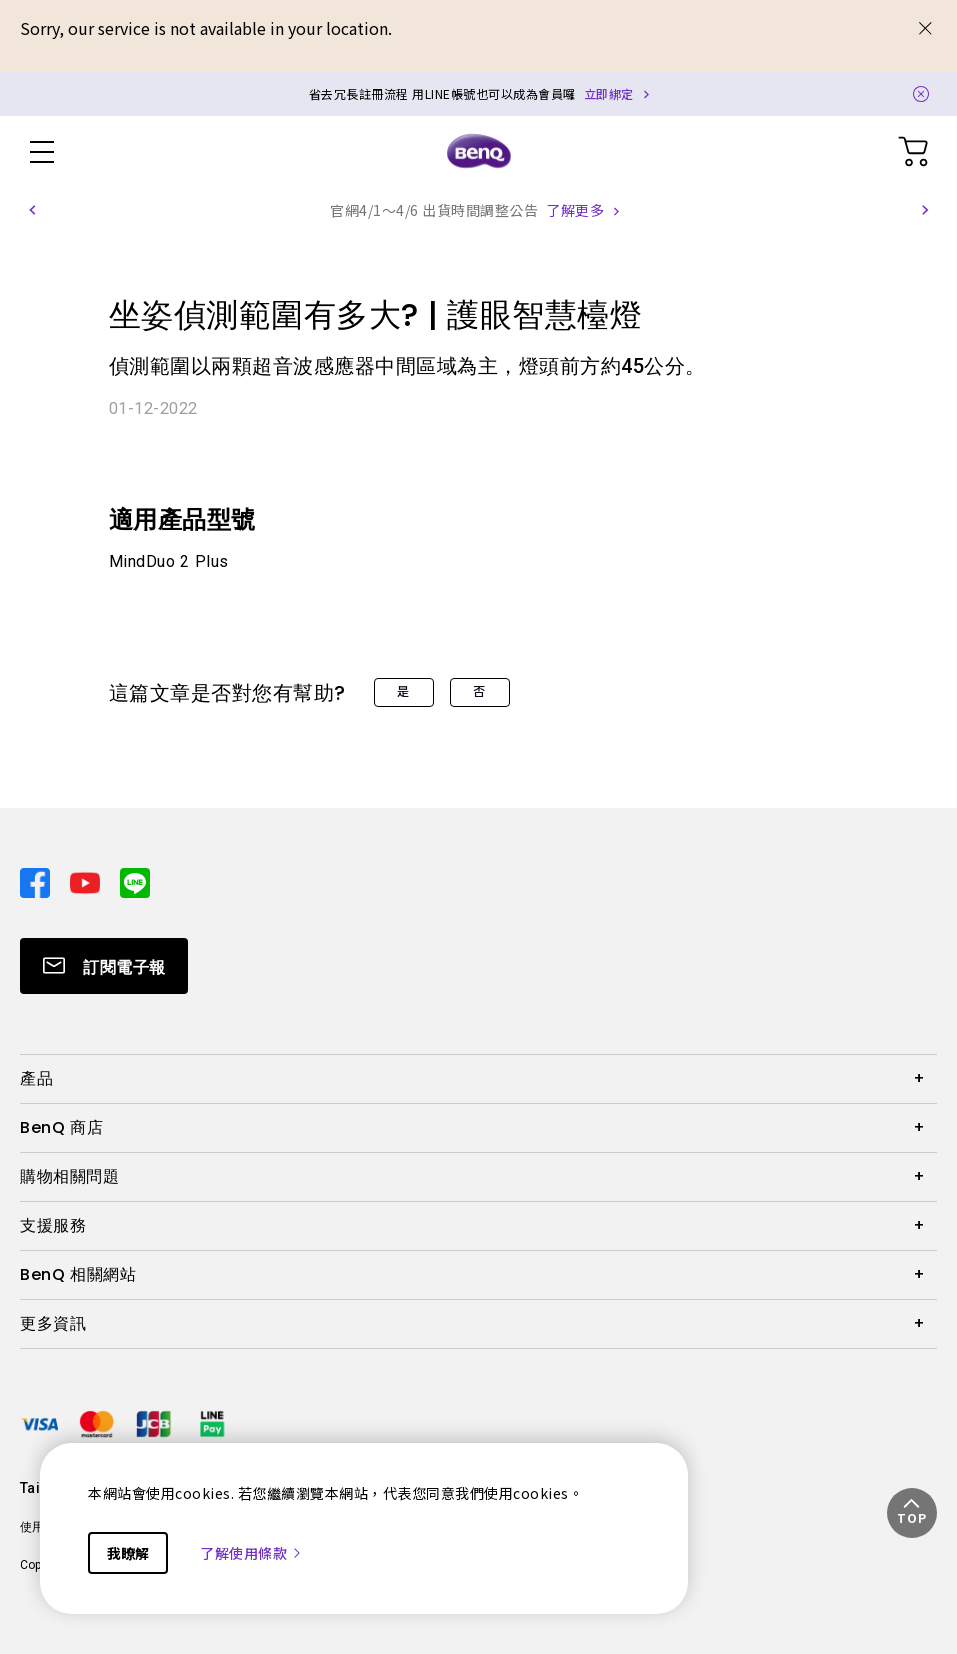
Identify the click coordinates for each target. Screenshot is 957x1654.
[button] (32, 210)
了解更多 (575, 210)
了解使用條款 (251, 1553)
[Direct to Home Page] (479, 152)
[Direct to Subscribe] (104, 966)
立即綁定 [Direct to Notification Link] (609, 93)
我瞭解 (128, 1553)
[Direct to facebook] (37, 880)
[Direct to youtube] (87, 880)
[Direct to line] (135, 880)
